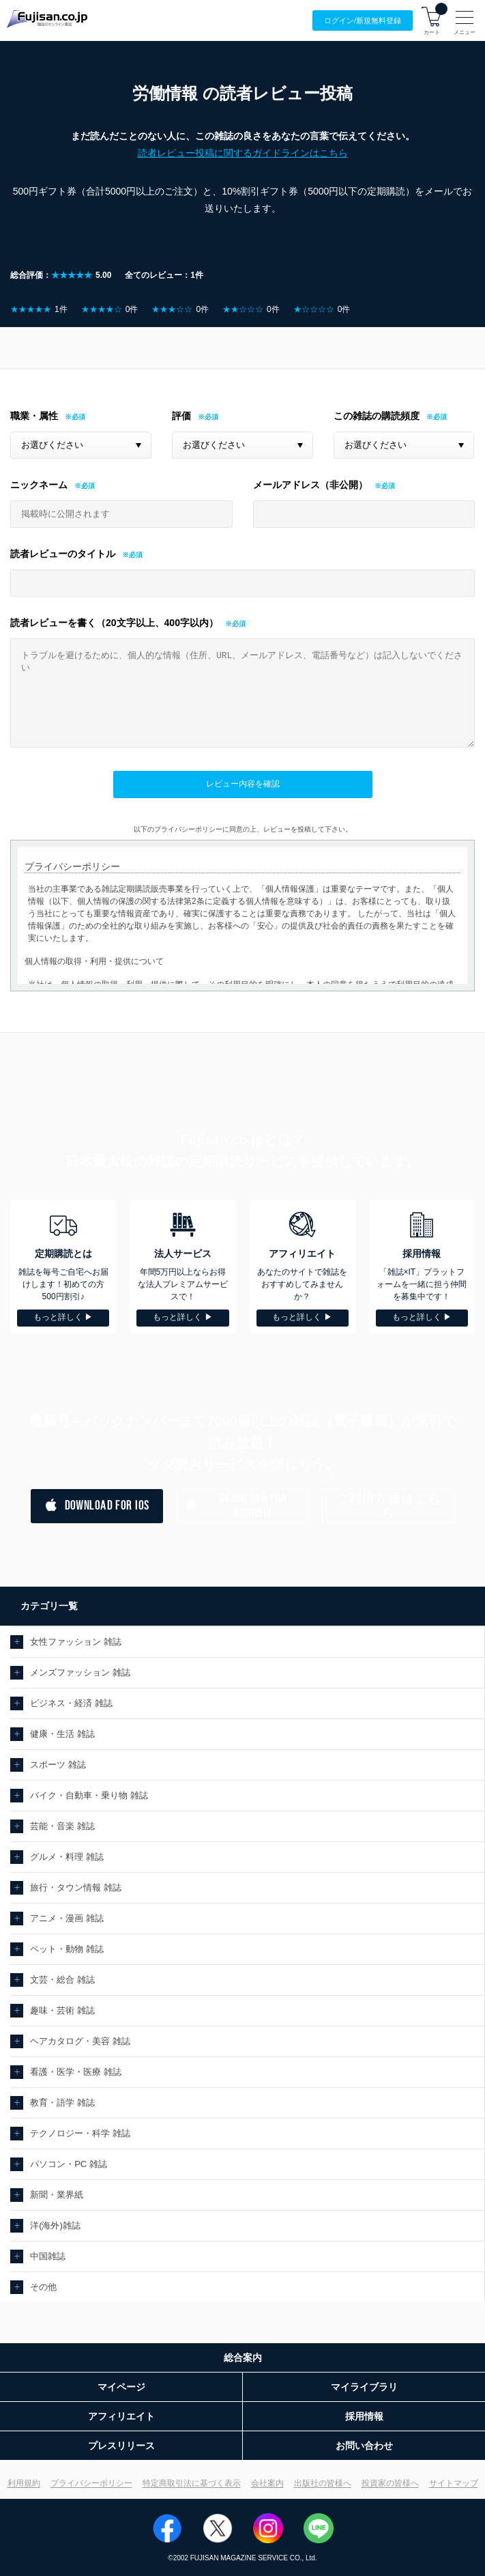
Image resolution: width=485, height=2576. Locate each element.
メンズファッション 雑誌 (80, 1672)
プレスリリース (121, 2445)
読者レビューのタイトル (62, 553)
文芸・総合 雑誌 (62, 1980)
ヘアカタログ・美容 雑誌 (80, 2041)
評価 (181, 415)
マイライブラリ (364, 2386)
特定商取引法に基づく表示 (192, 2483)
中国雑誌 (47, 2256)
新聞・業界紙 (56, 2195)
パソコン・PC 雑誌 (68, 2164)
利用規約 (24, 2483)
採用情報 (364, 2416)
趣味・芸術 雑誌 (62, 2010)
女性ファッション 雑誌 (75, 1642)
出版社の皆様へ (322, 2483)
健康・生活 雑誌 (62, 1734)
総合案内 (243, 2357)
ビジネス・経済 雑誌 (71, 1703)
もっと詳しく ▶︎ (63, 1317)
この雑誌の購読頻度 (377, 415)
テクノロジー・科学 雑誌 (80, 2133)
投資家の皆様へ (390, 2483)
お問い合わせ (364, 2445)
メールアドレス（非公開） (310, 484)
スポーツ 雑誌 (58, 1764)
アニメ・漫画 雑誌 (67, 1918)
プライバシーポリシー (91, 2483)
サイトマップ (453, 2483)
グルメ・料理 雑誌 (67, 1857)
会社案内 (267, 2483)
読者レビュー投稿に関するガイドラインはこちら (243, 152)
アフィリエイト (121, 2416)
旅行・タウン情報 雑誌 (75, 1887)
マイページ (121, 2386)
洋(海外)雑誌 (55, 2225)
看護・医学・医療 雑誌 (75, 2072)
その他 (43, 2287)
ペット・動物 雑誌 (67, 1949)
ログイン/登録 (362, 20)
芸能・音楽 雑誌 (62, 1826)
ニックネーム (39, 484)
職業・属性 (34, 415)
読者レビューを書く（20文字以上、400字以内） (114, 622)
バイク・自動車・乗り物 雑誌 (89, 1795)
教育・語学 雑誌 (62, 2102)
